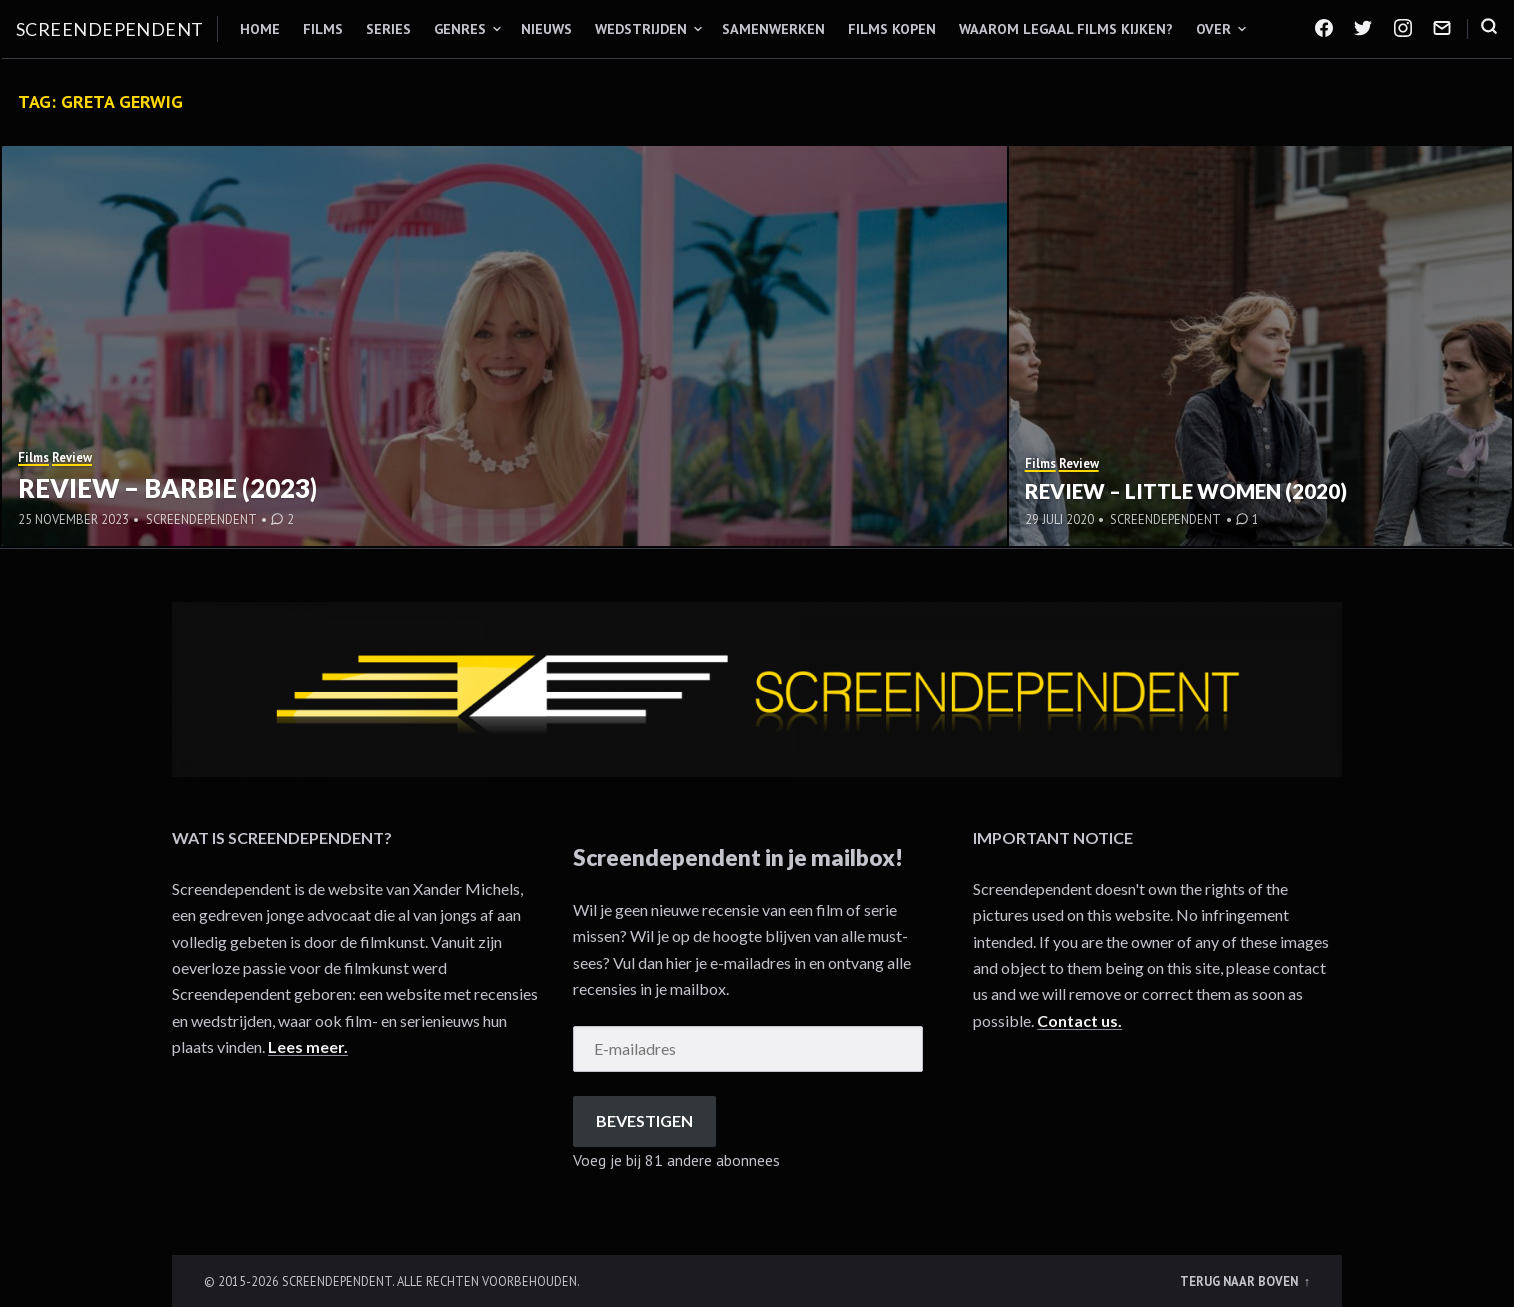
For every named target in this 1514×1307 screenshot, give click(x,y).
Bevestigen (644, 1120)
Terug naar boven (1240, 1281)
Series (388, 29)
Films (323, 29)
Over (1213, 29)
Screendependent (110, 29)
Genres (460, 29)
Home (260, 29)
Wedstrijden (641, 29)
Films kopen (892, 29)
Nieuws (546, 29)
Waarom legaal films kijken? (1066, 29)
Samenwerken (773, 29)
